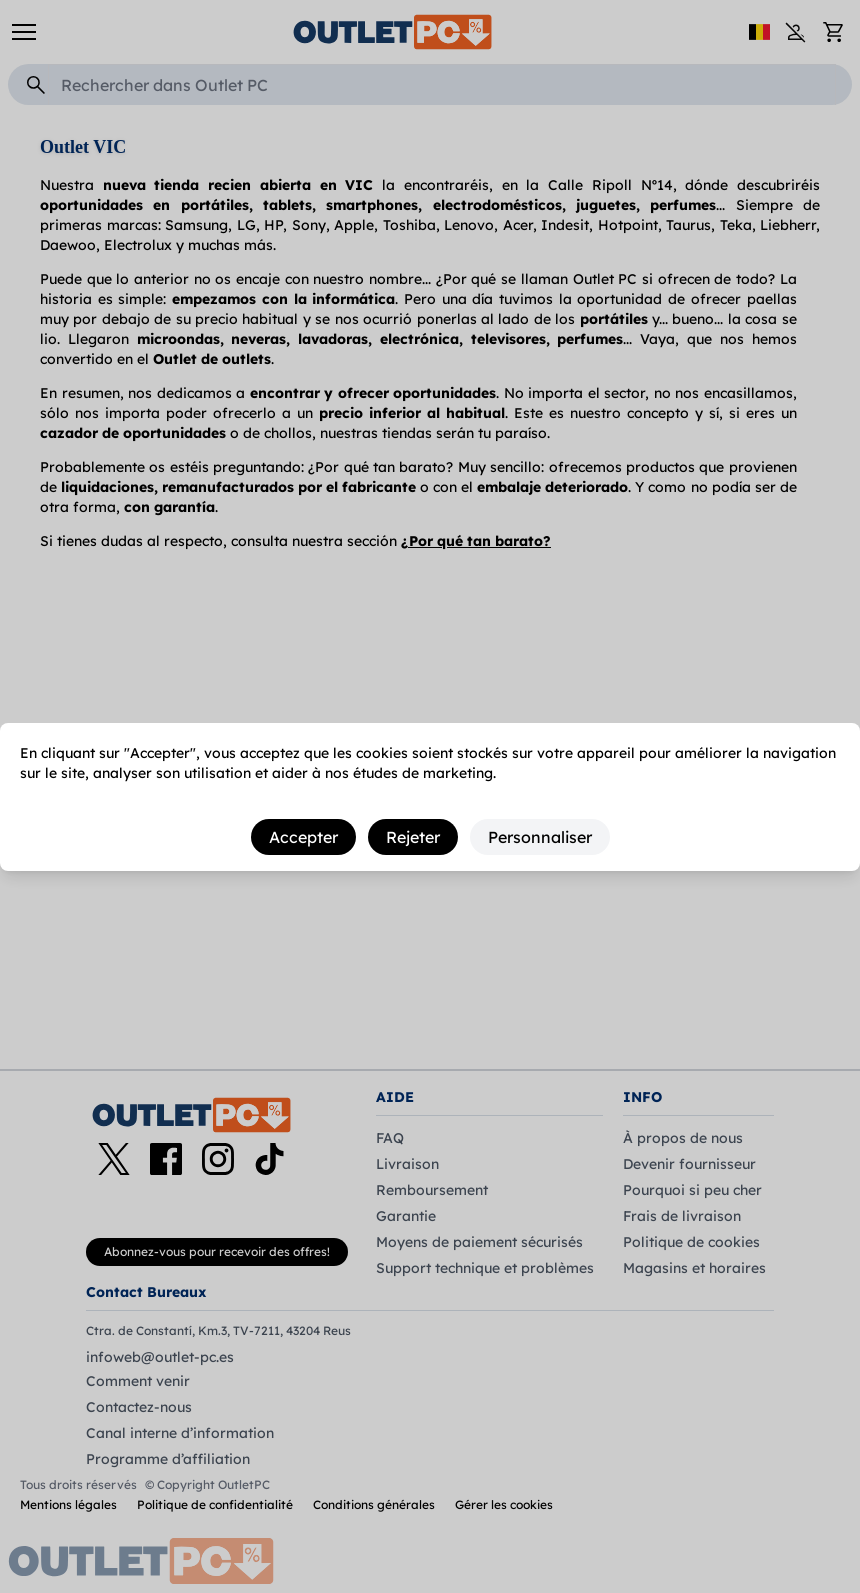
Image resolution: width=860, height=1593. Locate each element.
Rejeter (413, 837)
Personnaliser (540, 837)
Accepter (303, 837)
